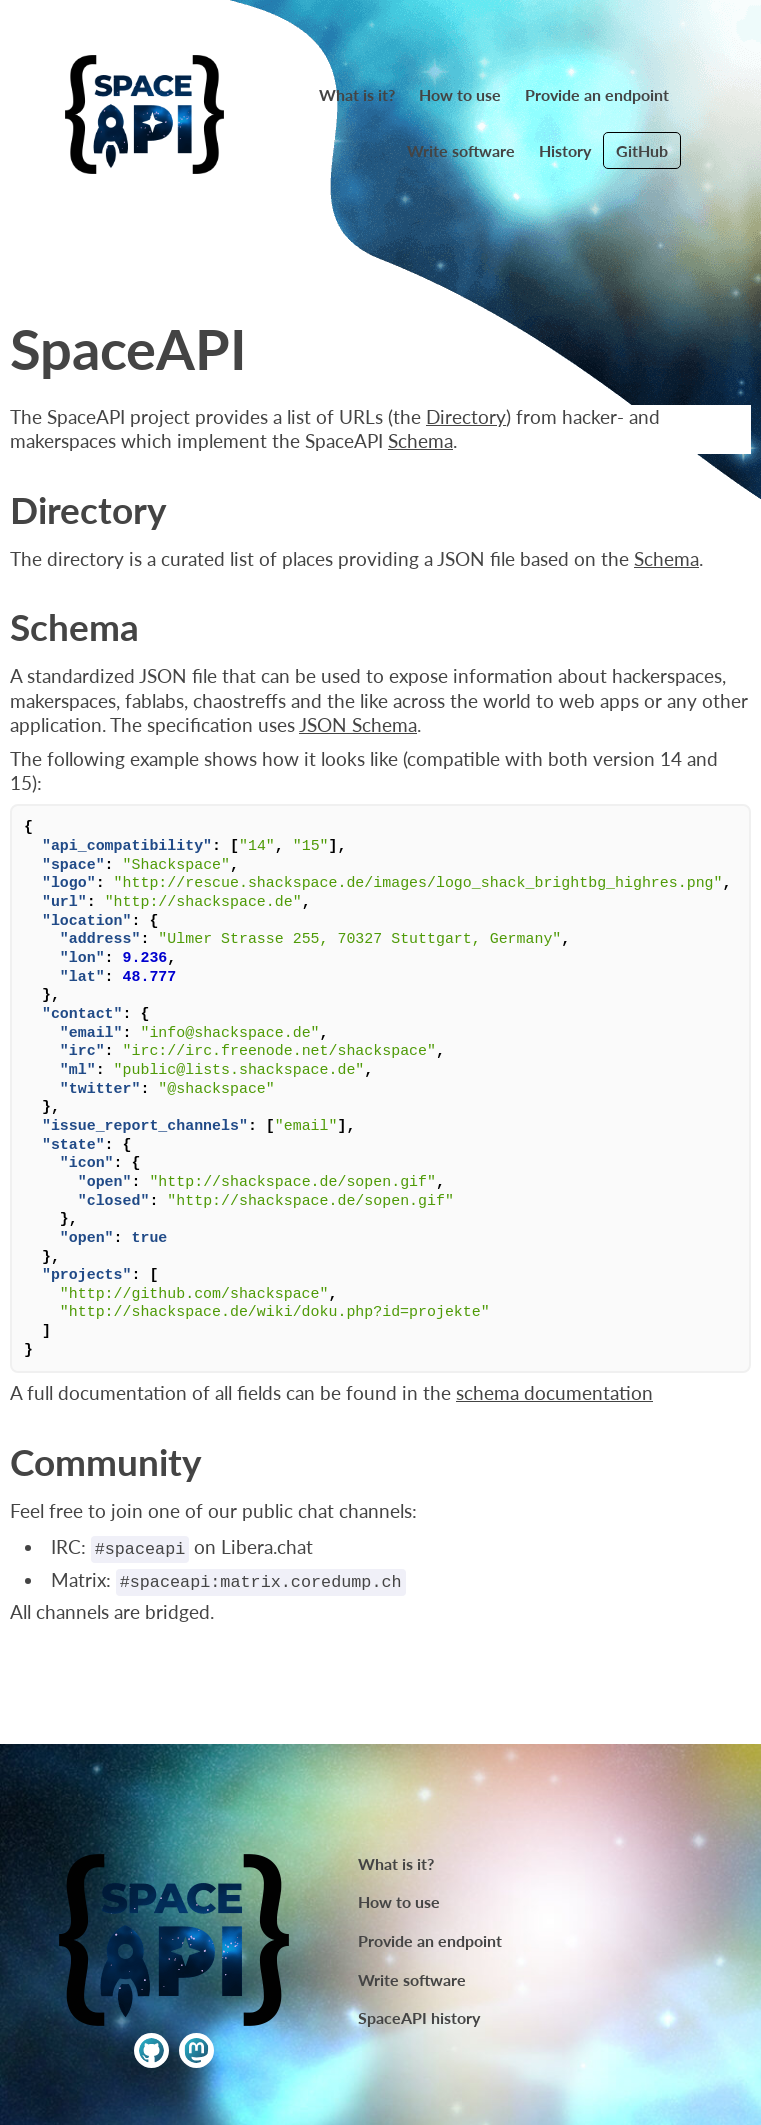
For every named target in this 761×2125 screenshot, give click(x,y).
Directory (466, 417)
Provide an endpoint (597, 94)
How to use (460, 94)
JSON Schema (358, 725)
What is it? (357, 94)
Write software (461, 150)
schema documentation (554, 1393)
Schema (420, 441)
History (565, 150)
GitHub (642, 150)
